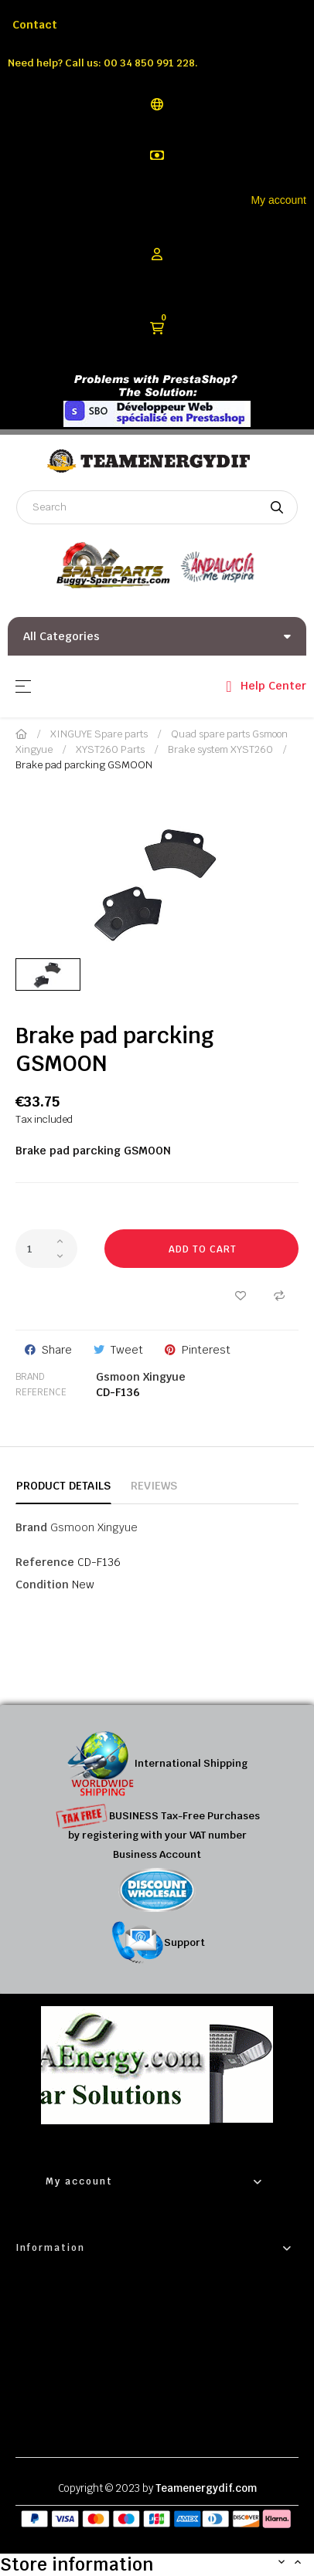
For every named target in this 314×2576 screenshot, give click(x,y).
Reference (41, 1392)
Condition (42, 1584)
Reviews (154, 1486)
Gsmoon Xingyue (141, 1377)
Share (57, 1350)
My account (278, 200)
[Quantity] (46, 1248)
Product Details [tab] (63, 1486)
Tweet (127, 1350)
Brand (30, 1377)
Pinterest (206, 1350)
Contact (34, 25)
